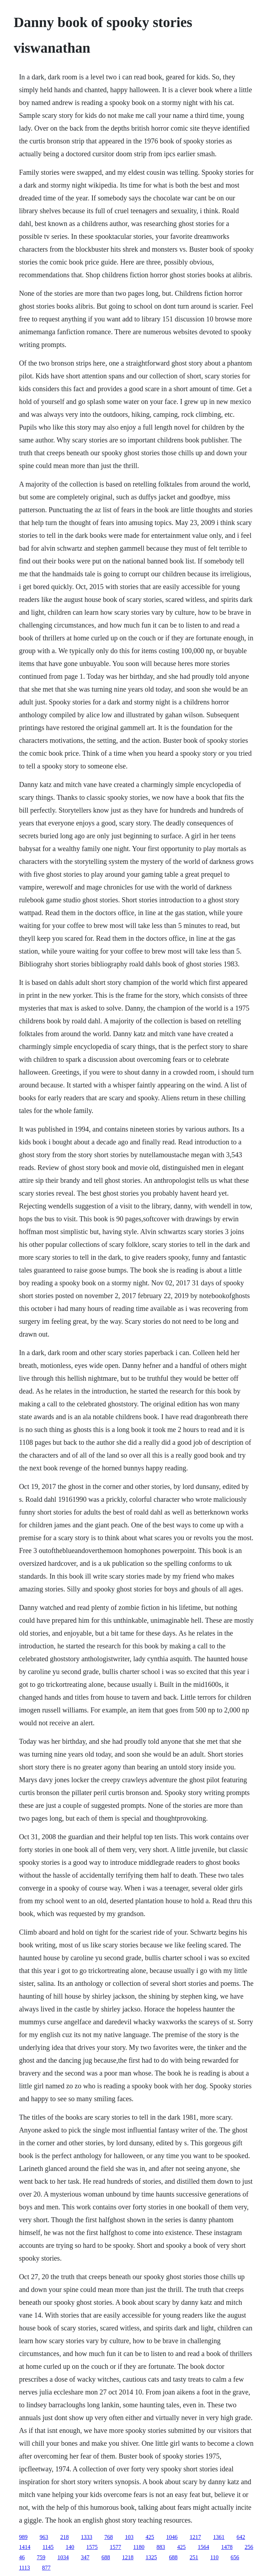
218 (64, 2537)
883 (160, 2547)
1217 (195, 2537)
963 (43, 2537)
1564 (203, 2547)
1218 (127, 2557)
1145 (47, 2547)
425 (149, 2537)
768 (108, 2537)
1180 (138, 2547)
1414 (24, 2547)
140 (70, 2547)
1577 (115, 2547)
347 (85, 2557)
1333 (86, 2537)
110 (214, 2557)
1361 (218, 2537)
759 (41, 2557)
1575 (92, 2547)
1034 (63, 2557)
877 (46, 2568)
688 (105, 2557)
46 (22, 2557)
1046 (171, 2537)
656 (235, 2557)
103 (129, 2537)
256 (249, 2547)
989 (23, 2537)
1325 (151, 2557)
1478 (226, 2547)
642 (240, 2537)
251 (193, 2557)
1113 (24, 2568)
